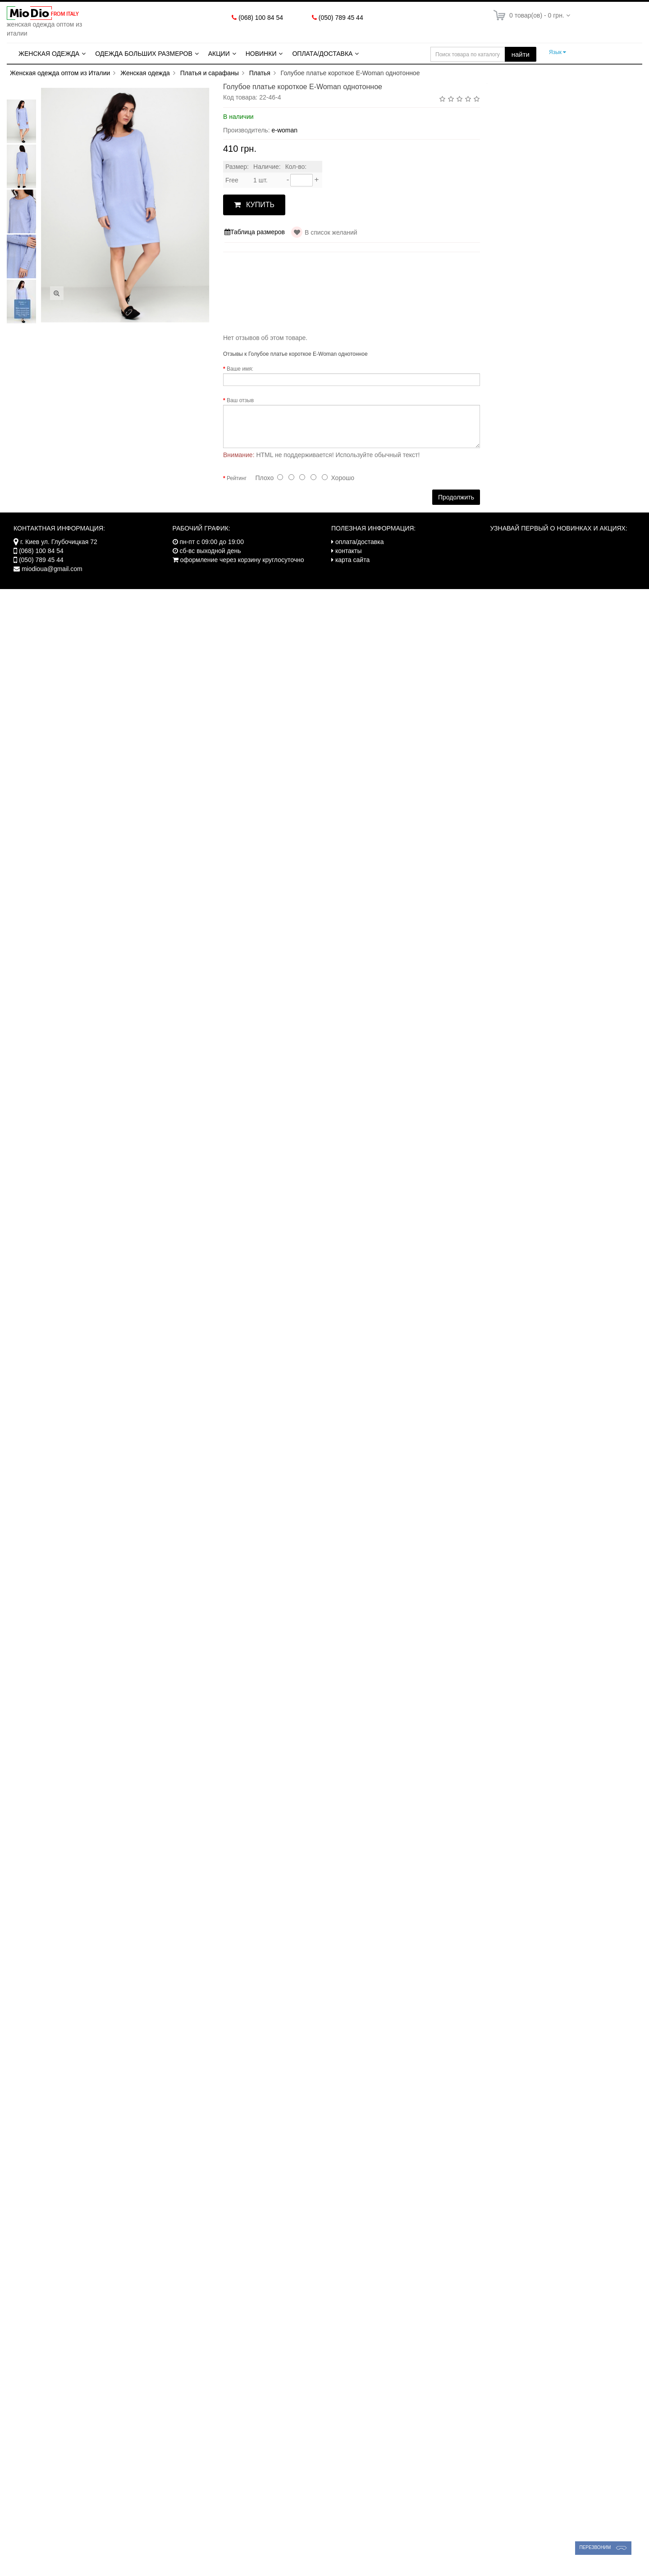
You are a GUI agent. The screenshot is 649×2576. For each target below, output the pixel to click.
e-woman (284, 130)
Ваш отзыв (240, 400)
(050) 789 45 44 (341, 17)
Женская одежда (48, 53)
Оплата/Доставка (322, 53)
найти (521, 54)
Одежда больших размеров (143, 53)
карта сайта (352, 559)
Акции (219, 53)
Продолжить (456, 497)
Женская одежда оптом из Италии (60, 73)
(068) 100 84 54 (260, 17)
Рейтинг (237, 478)
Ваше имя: (240, 369)
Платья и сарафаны (209, 73)
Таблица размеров (254, 232)
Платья (259, 73)
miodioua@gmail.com (52, 568)
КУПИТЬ (254, 205)
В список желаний (331, 232)
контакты (348, 550)
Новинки (261, 53)
